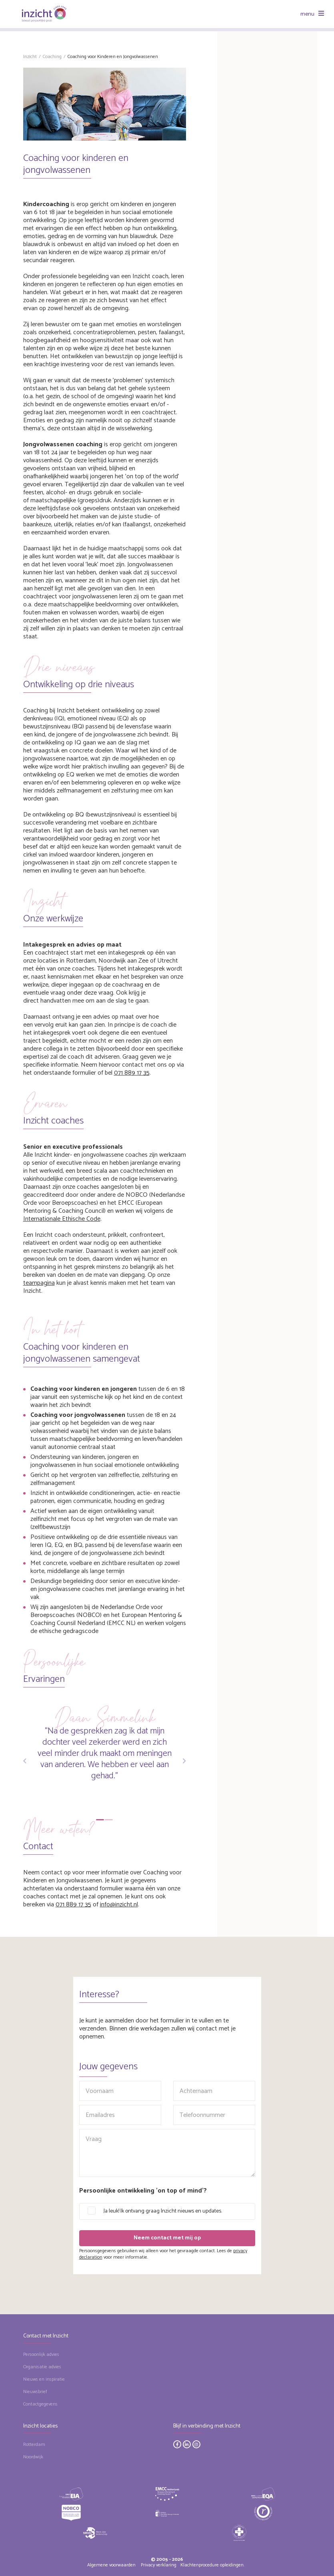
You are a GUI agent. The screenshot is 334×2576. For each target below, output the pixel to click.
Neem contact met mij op (167, 2238)
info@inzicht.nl (119, 1904)
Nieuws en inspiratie (44, 2379)
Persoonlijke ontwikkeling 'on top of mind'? (143, 2191)
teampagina (39, 1283)
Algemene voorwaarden (111, 2565)
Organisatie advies (42, 2367)
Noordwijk (33, 2457)
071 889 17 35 (132, 1072)
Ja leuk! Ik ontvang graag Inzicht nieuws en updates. (163, 2211)
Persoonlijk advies (41, 2354)
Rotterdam (34, 2444)
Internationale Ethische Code (61, 1219)
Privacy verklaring (158, 2565)
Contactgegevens (40, 2404)
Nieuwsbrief (35, 2391)
